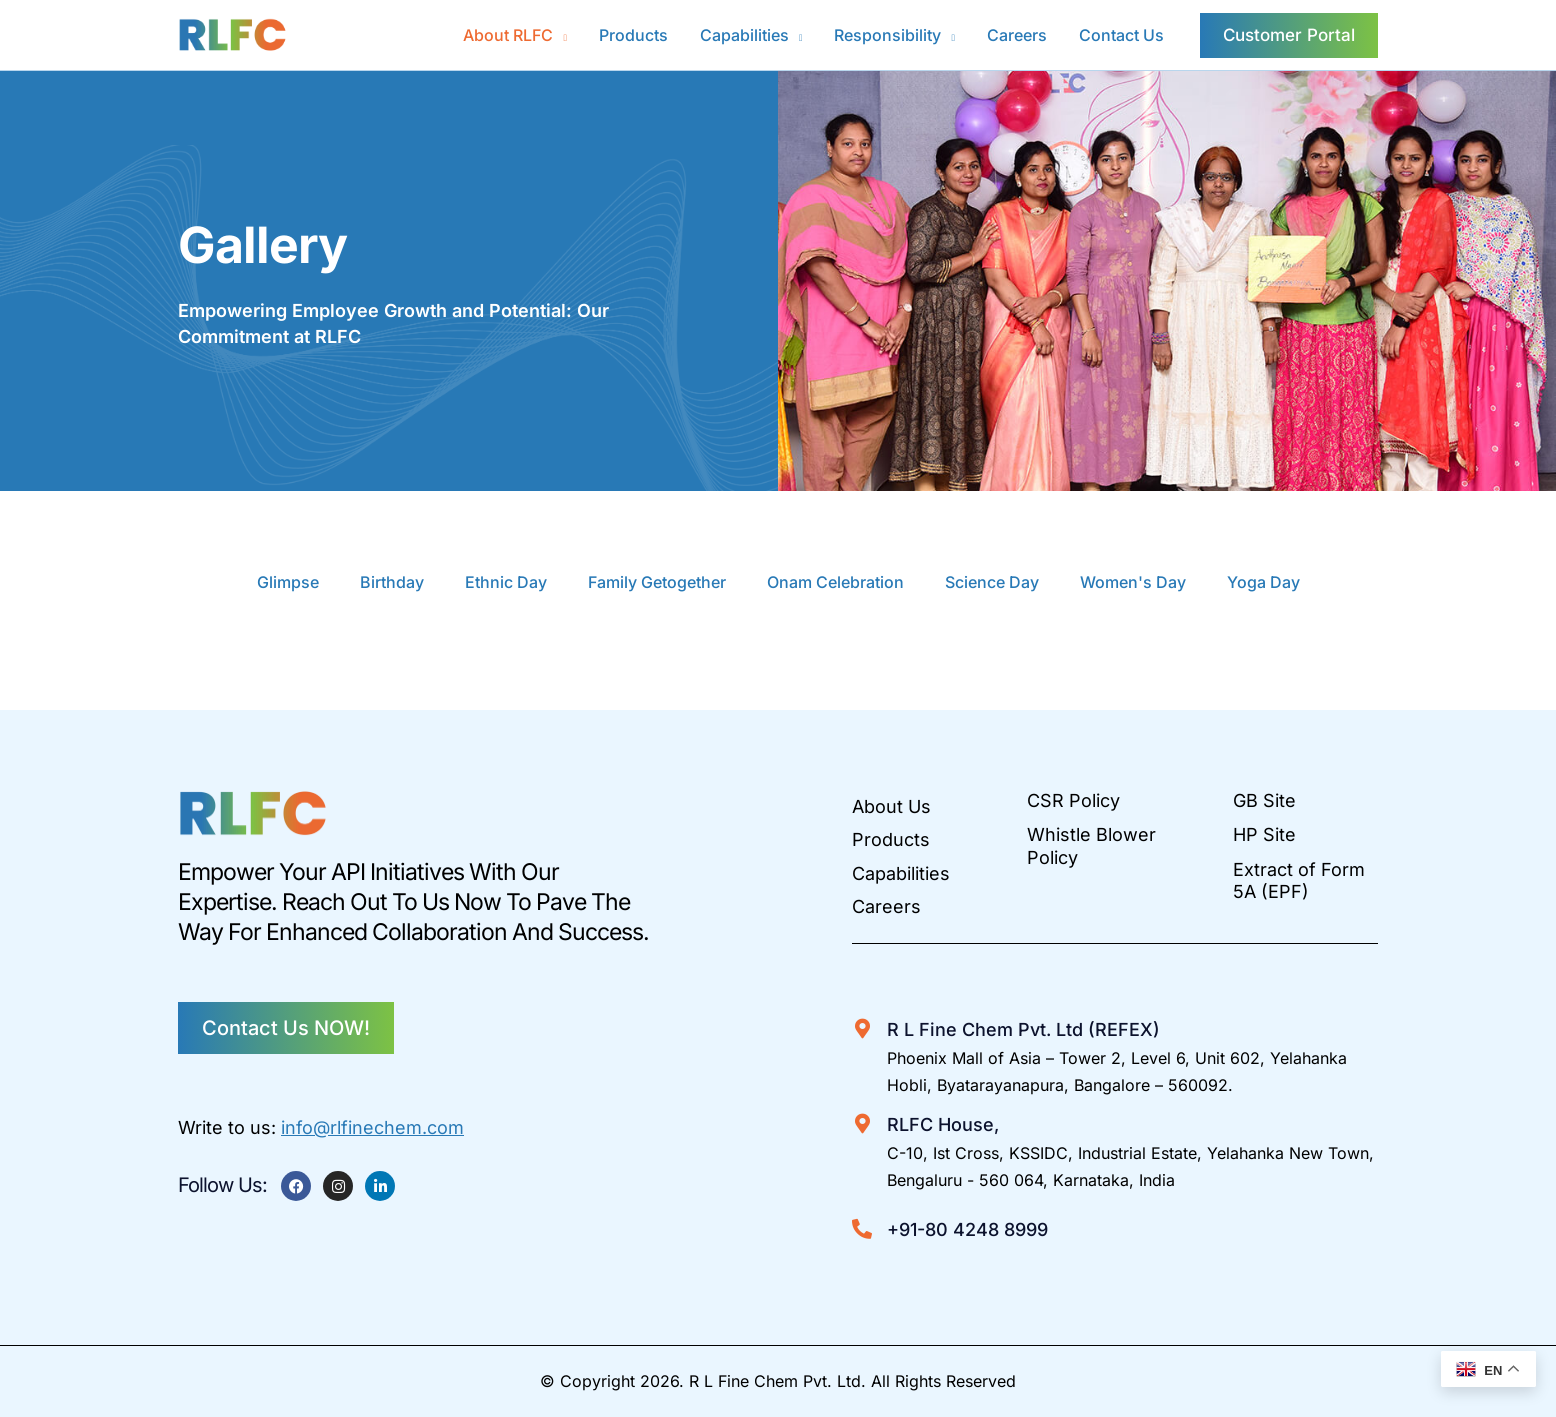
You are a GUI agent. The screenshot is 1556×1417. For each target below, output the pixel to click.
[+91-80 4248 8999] (862, 1229)
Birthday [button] (392, 582)
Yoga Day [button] (1263, 582)
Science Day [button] (992, 582)
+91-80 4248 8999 (967, 1229)
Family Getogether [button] (657, 582)
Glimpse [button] (288, 582)
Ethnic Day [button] (506, 582)
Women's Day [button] (1133, 582)
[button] (515, 35)
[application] (560, 35)
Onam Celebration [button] (835, 582)
